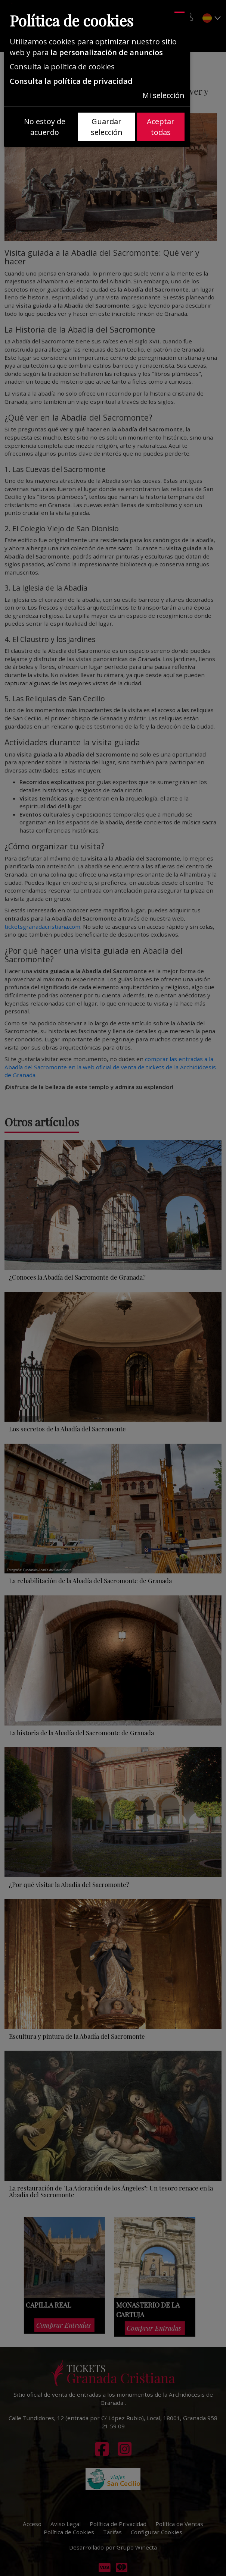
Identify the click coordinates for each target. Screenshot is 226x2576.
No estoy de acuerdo (44, 126)
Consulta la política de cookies (62, 67)
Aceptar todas (160, 126)
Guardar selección (107, 126)
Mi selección (163, 95)
